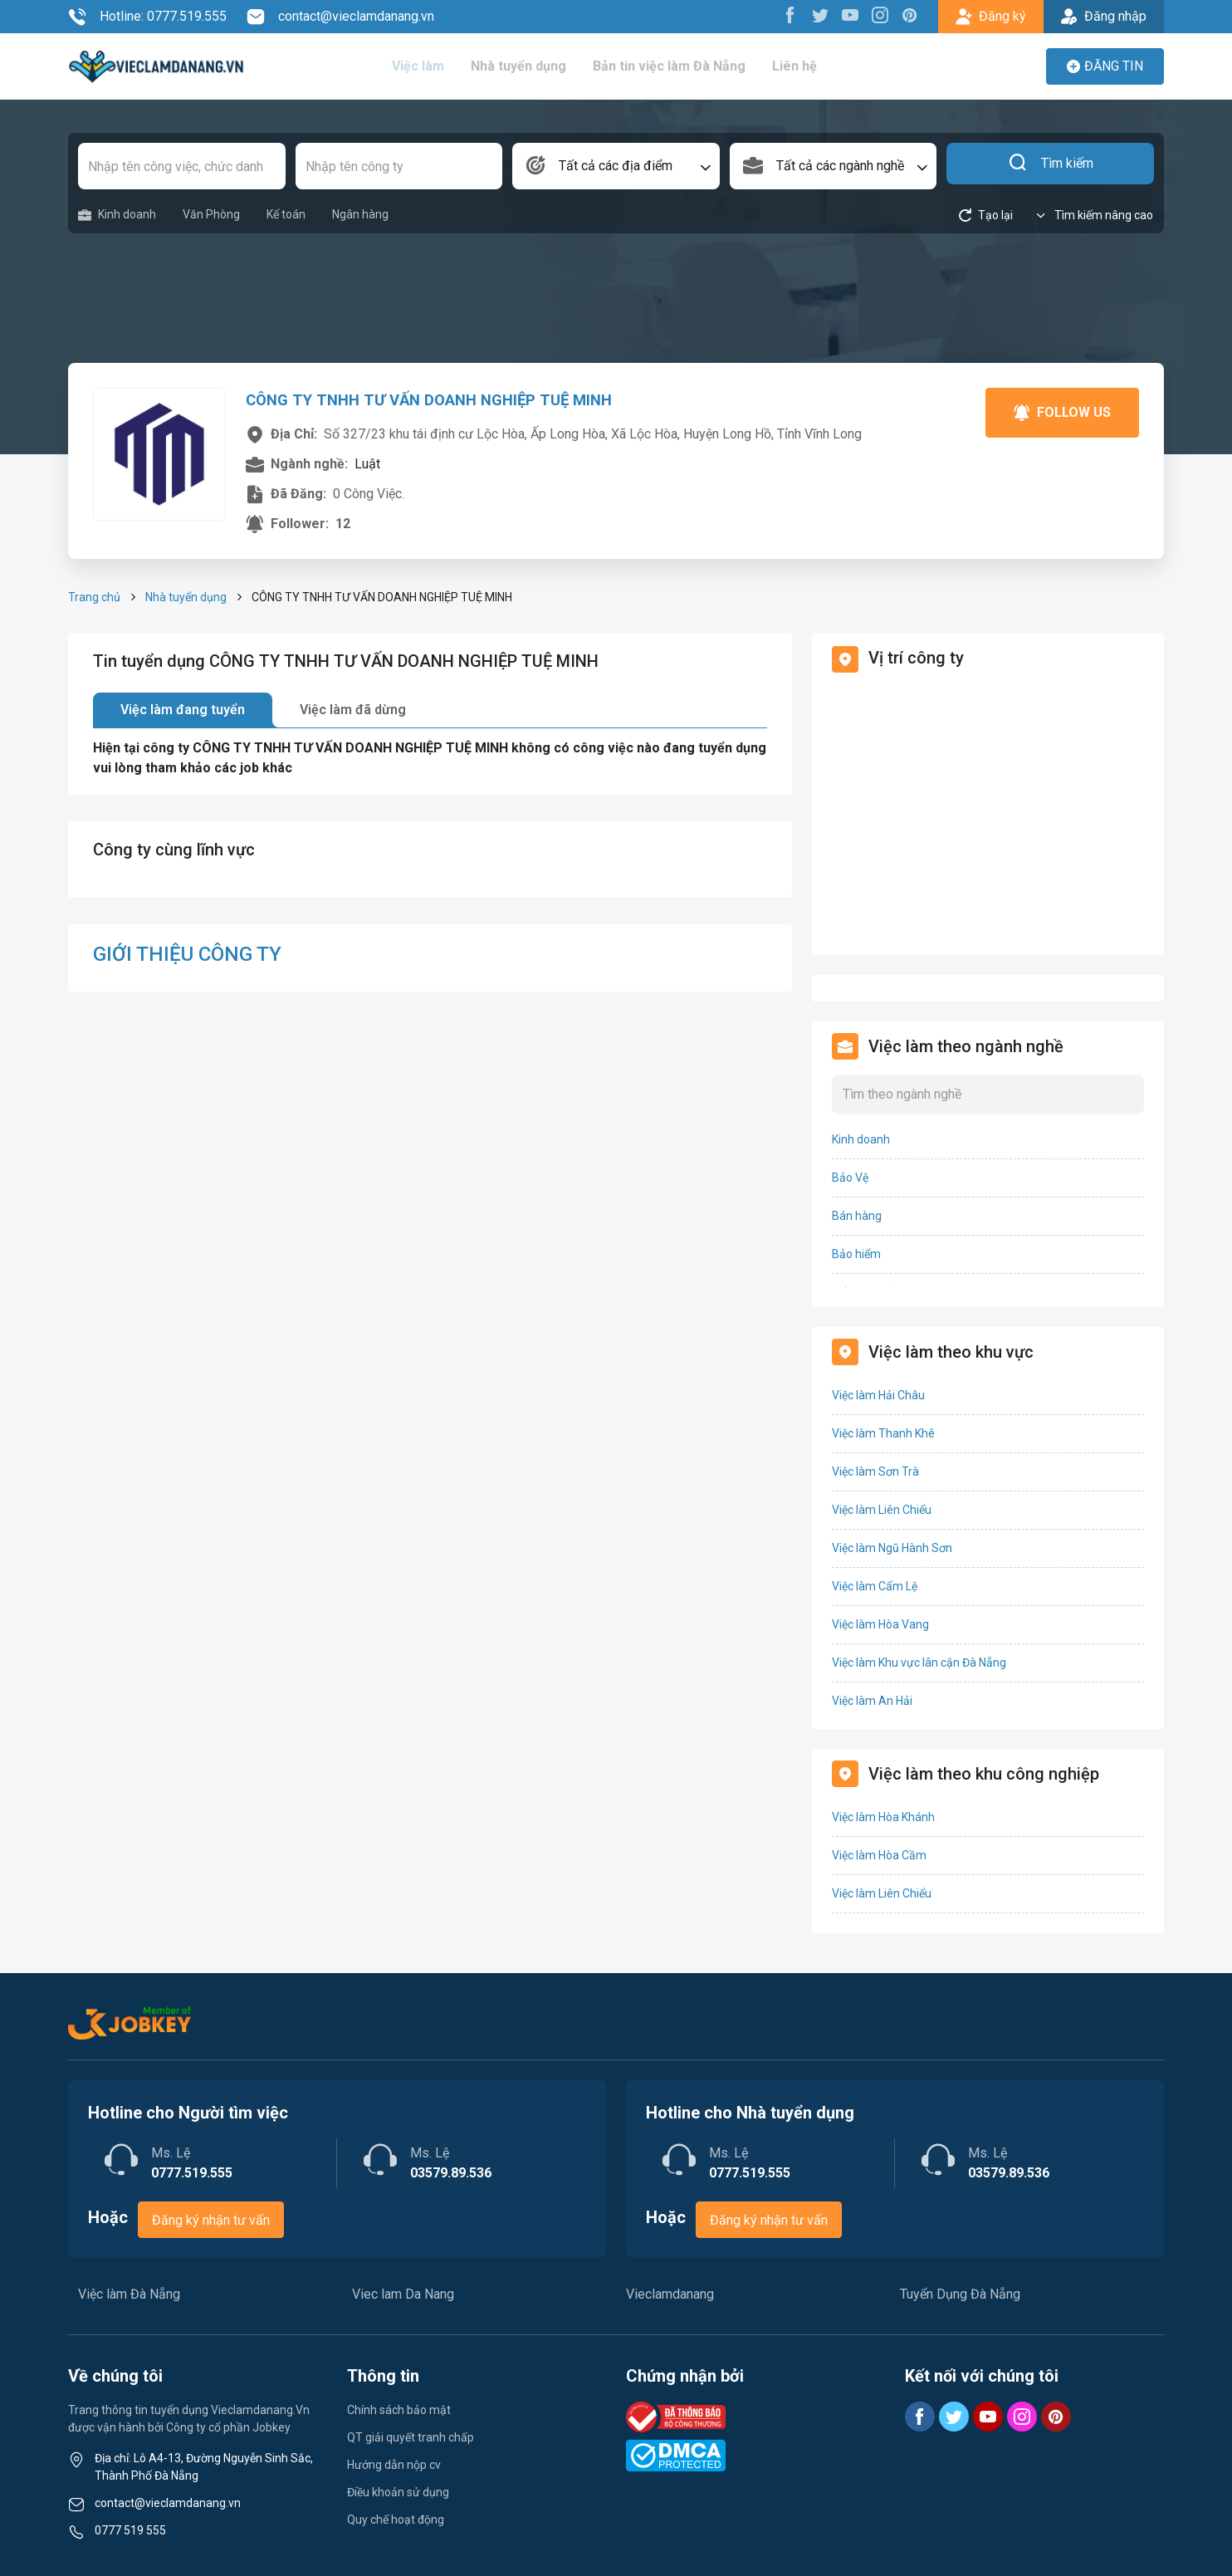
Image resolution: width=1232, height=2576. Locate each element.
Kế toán (286, 214)
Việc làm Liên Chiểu (881, 1509)
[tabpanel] (430, 758)
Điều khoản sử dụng (398, 2492)
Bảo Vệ (850, 1177)
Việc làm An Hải (872, 1700)
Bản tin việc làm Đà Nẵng (680, 66)
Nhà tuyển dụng (531, 66)
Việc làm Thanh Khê (883, 1433)
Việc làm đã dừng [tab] (353, 709)
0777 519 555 (130, 2530)
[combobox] (616, 166)
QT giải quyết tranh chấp (410, 2437)
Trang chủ (94, 597)
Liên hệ (805, 66)
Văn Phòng (211, 214)
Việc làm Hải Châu (878, 1395)
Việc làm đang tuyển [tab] (182, 709)
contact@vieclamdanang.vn (340, 16)
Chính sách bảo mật (399, 2410)
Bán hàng (857, 1215)
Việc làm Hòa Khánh (883, 1817)
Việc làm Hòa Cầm (879, 1855)
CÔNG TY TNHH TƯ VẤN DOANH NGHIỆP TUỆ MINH (439, 399)
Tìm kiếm (1050, 166)
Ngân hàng (360, 214)
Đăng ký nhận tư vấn (211, 2220)
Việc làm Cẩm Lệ (874, 1586)
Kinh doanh (117, 215)
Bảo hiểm (856, 1254)
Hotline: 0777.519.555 (147, 16)
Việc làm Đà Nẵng (129, 2294)
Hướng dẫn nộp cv (394, 2464)
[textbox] (616, 166)
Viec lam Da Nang (403, 2294)
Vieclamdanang (670, 2294)
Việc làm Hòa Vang (880, 1624)
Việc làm (431, 66)
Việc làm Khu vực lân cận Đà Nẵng (919, 1662)
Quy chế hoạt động (395, 2519)
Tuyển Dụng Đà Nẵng (960, 2294)
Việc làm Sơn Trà (875, 1471)
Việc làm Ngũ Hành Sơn (892, 1548)
